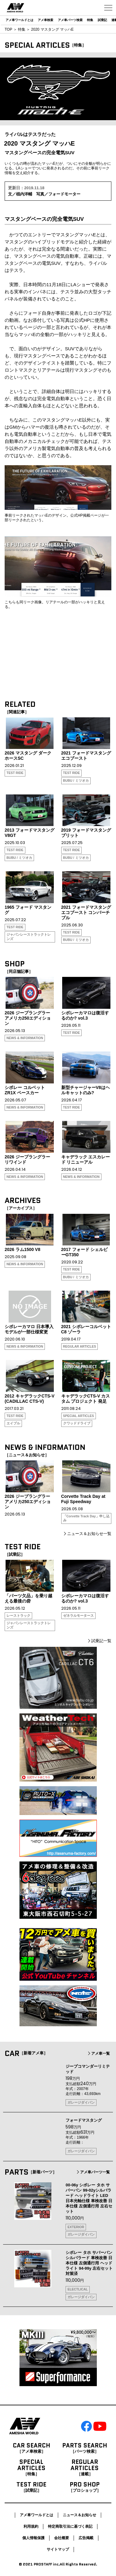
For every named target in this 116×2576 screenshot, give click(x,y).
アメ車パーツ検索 (70, 20)
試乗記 (102, 20)
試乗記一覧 (99, 1640)
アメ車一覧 (98, 2053)
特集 (90, 20)
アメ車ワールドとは (19, 20)
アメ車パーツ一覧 (92, 2172)
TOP (8, 29)
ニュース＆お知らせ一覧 (86, 1533)
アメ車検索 (45, 20)
